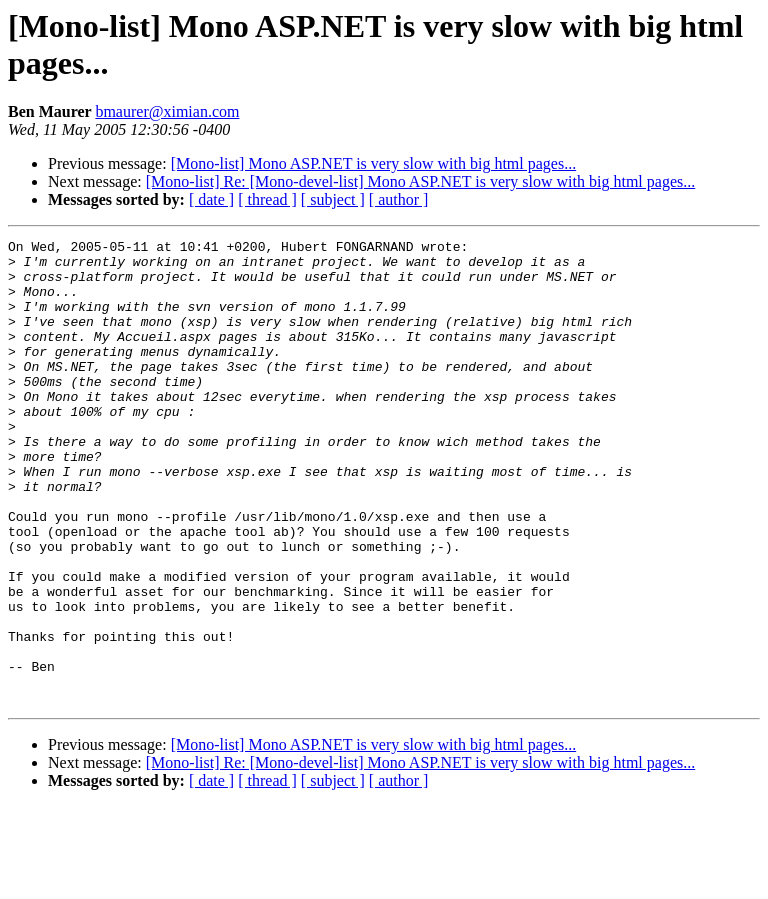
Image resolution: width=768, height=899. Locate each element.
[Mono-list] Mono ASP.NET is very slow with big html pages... (374, 163)
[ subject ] (333, 199)
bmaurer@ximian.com (167, 111)
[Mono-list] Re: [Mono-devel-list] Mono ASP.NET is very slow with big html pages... (420, 181)
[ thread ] (267, 199)
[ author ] (399, 199)
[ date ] (211, 199)
